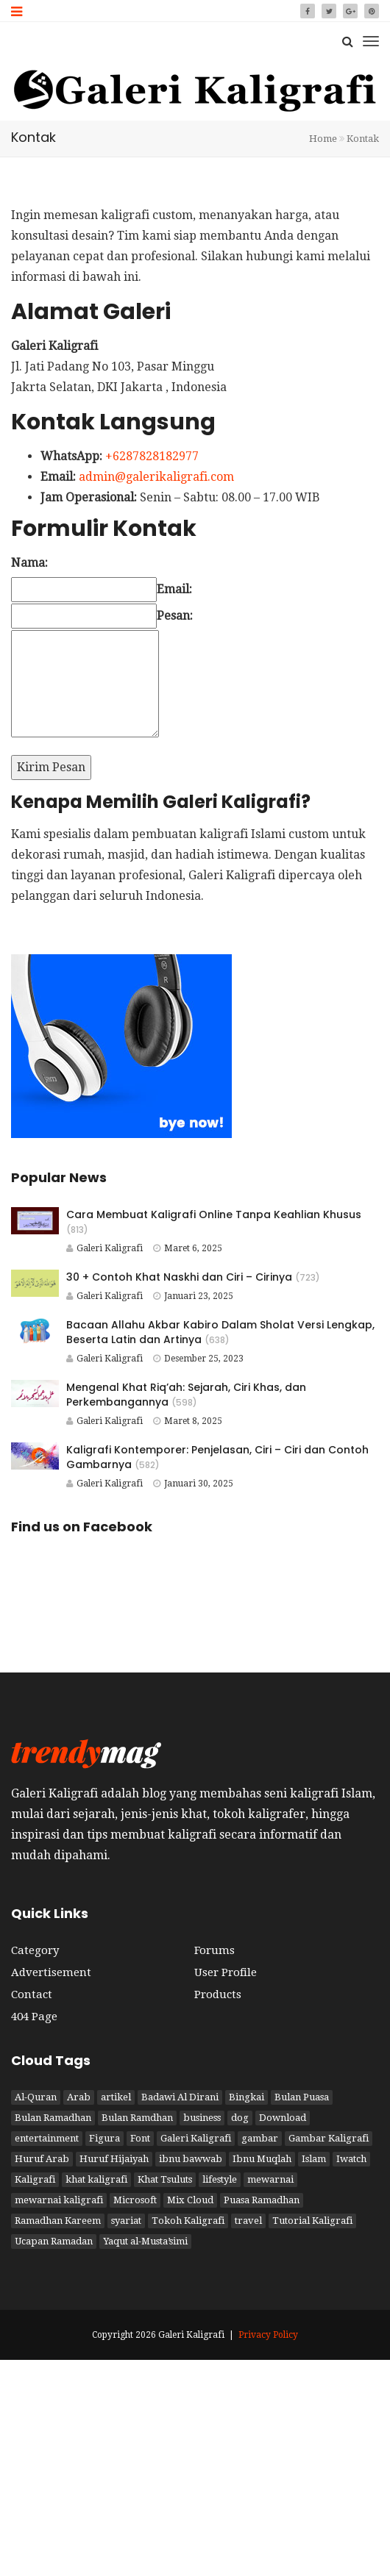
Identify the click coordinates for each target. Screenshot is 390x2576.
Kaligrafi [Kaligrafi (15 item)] (35, 2179)
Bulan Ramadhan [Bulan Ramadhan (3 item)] (53, 2117)
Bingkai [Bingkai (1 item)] (246, 2097)
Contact (31, 1994)
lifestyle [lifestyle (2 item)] (219, 2179)
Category (35, 1950)
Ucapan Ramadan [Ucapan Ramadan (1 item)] (54, 2241)
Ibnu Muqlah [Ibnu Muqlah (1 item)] (262, 2158)
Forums (214, 1950)
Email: (174, 589)
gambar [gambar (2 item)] (259, 2138)
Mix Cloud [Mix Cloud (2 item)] (190, 2199)
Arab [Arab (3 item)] (79, 2097)
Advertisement (51, 1972)
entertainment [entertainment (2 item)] (47, 2138)
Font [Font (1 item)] (140, 2138)
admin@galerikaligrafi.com (156, 477)
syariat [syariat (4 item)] (126, 2220)
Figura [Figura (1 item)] (104, 2138)
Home (323, 138)
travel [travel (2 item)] (248, 2220)
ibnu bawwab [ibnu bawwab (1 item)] (190, 2158)
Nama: (29, 563)
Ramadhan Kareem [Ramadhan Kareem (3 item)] (58, 2220)
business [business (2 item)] (202, 2117)
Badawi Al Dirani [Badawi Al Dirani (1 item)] (180, 2097)
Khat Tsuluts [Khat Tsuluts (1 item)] (165, 2179)
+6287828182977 (152, 456)
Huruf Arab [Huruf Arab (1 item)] (42, 2158)
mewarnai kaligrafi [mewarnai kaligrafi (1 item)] (59, 2199)
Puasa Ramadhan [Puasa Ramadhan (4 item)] (261, 2199)
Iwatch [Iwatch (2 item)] (351, 2158)
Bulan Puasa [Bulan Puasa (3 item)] (301, 2097)
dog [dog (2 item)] (240, 2117)
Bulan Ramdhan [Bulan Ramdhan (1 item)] (137, 2117)
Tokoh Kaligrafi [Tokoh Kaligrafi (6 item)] (188, 2220)
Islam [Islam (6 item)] (314, 2158)
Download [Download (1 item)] (282, 2117)
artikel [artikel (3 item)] (116, 2097)
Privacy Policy (268, 2335)
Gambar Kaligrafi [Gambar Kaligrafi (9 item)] (328, 2138)
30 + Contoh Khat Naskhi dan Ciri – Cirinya (179, 1277)
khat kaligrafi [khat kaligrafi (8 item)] (96, 2179)
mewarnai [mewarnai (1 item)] (270, 2179)
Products (217, 1994)
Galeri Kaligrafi (104, 1248)
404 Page (34, 2016)
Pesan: (175, 616)
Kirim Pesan (51, 767)
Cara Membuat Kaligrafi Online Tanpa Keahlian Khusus (213, 1214)
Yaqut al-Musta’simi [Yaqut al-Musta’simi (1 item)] (145, 2241)
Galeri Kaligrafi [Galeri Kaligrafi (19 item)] (195, 2138)
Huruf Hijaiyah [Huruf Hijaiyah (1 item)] (114, 2158)
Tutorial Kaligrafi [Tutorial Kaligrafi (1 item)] (312, 2220)
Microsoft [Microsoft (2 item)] (135, 2199)
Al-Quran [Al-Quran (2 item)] (36, 2097)
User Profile (225, 1972)
